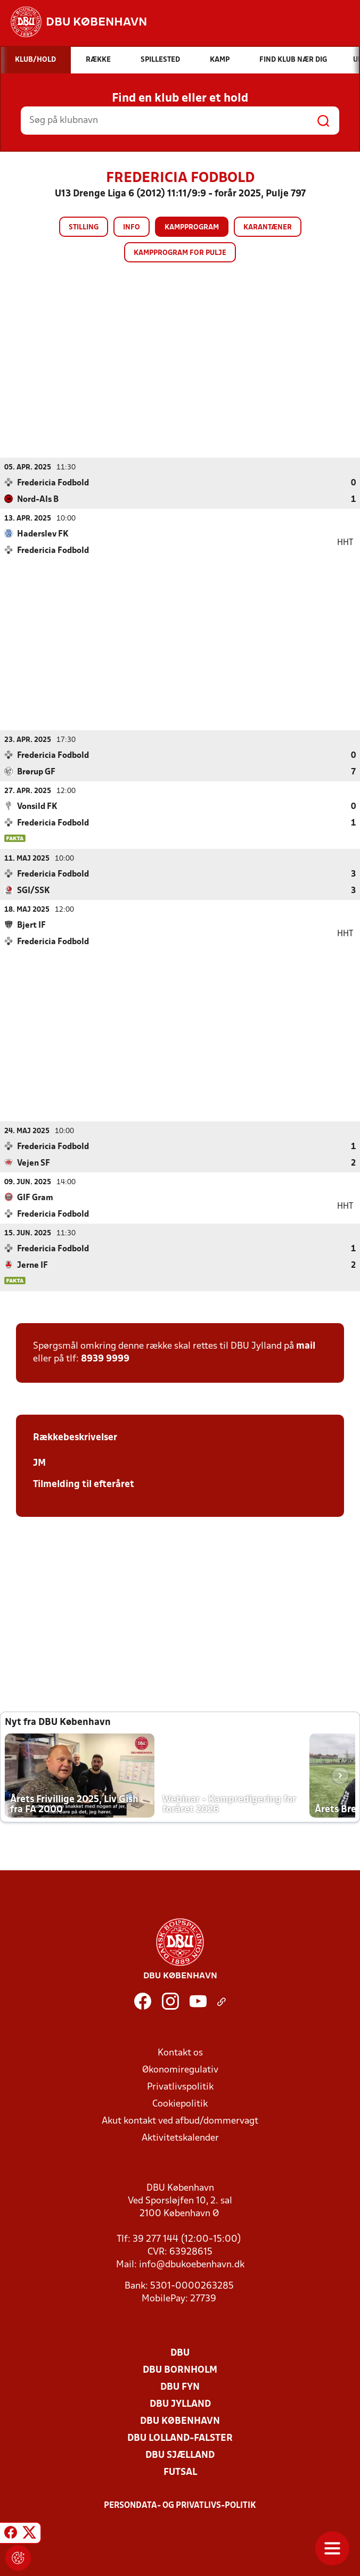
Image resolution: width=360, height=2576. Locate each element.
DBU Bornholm (180, 2369)
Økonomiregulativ (180, 2069)
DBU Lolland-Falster (180, 2437)
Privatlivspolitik (180, 2086)
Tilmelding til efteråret (83, 1484)
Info (131, 227)
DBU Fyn (180, 2386)
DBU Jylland (180, 2403)
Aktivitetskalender (180, 2137)
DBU (180, 2352)
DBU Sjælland (180, 2454)
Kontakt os (180, 2052)
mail (305, 1345)
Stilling (84, 227)
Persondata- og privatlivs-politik (180, 2505)
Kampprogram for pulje (180, 253)
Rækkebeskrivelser (75, 1437)
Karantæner (267, 227)
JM (39, 1462)
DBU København (180, 2420)
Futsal (180, 2471)
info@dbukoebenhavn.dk (191, 2264)
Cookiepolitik (180, 2103)
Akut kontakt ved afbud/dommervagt (180, 2120)
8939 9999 (105, 1358)
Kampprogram (192, 227)
